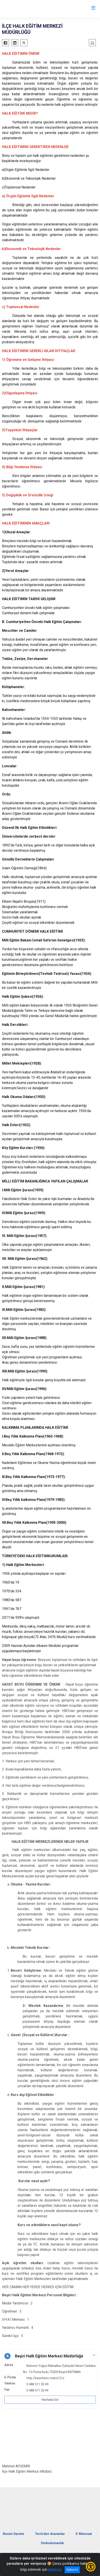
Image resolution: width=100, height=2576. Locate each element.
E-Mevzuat (84, 2534)
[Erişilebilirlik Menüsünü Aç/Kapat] (91, 2567)
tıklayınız (55, 2569)
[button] (50, 2356)
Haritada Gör (50, 2399)
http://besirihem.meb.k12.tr (45, 2378)
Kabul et (72, 2569)
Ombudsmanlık (52, 2543)
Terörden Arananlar (50, 2534)
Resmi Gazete (13, 2534)
